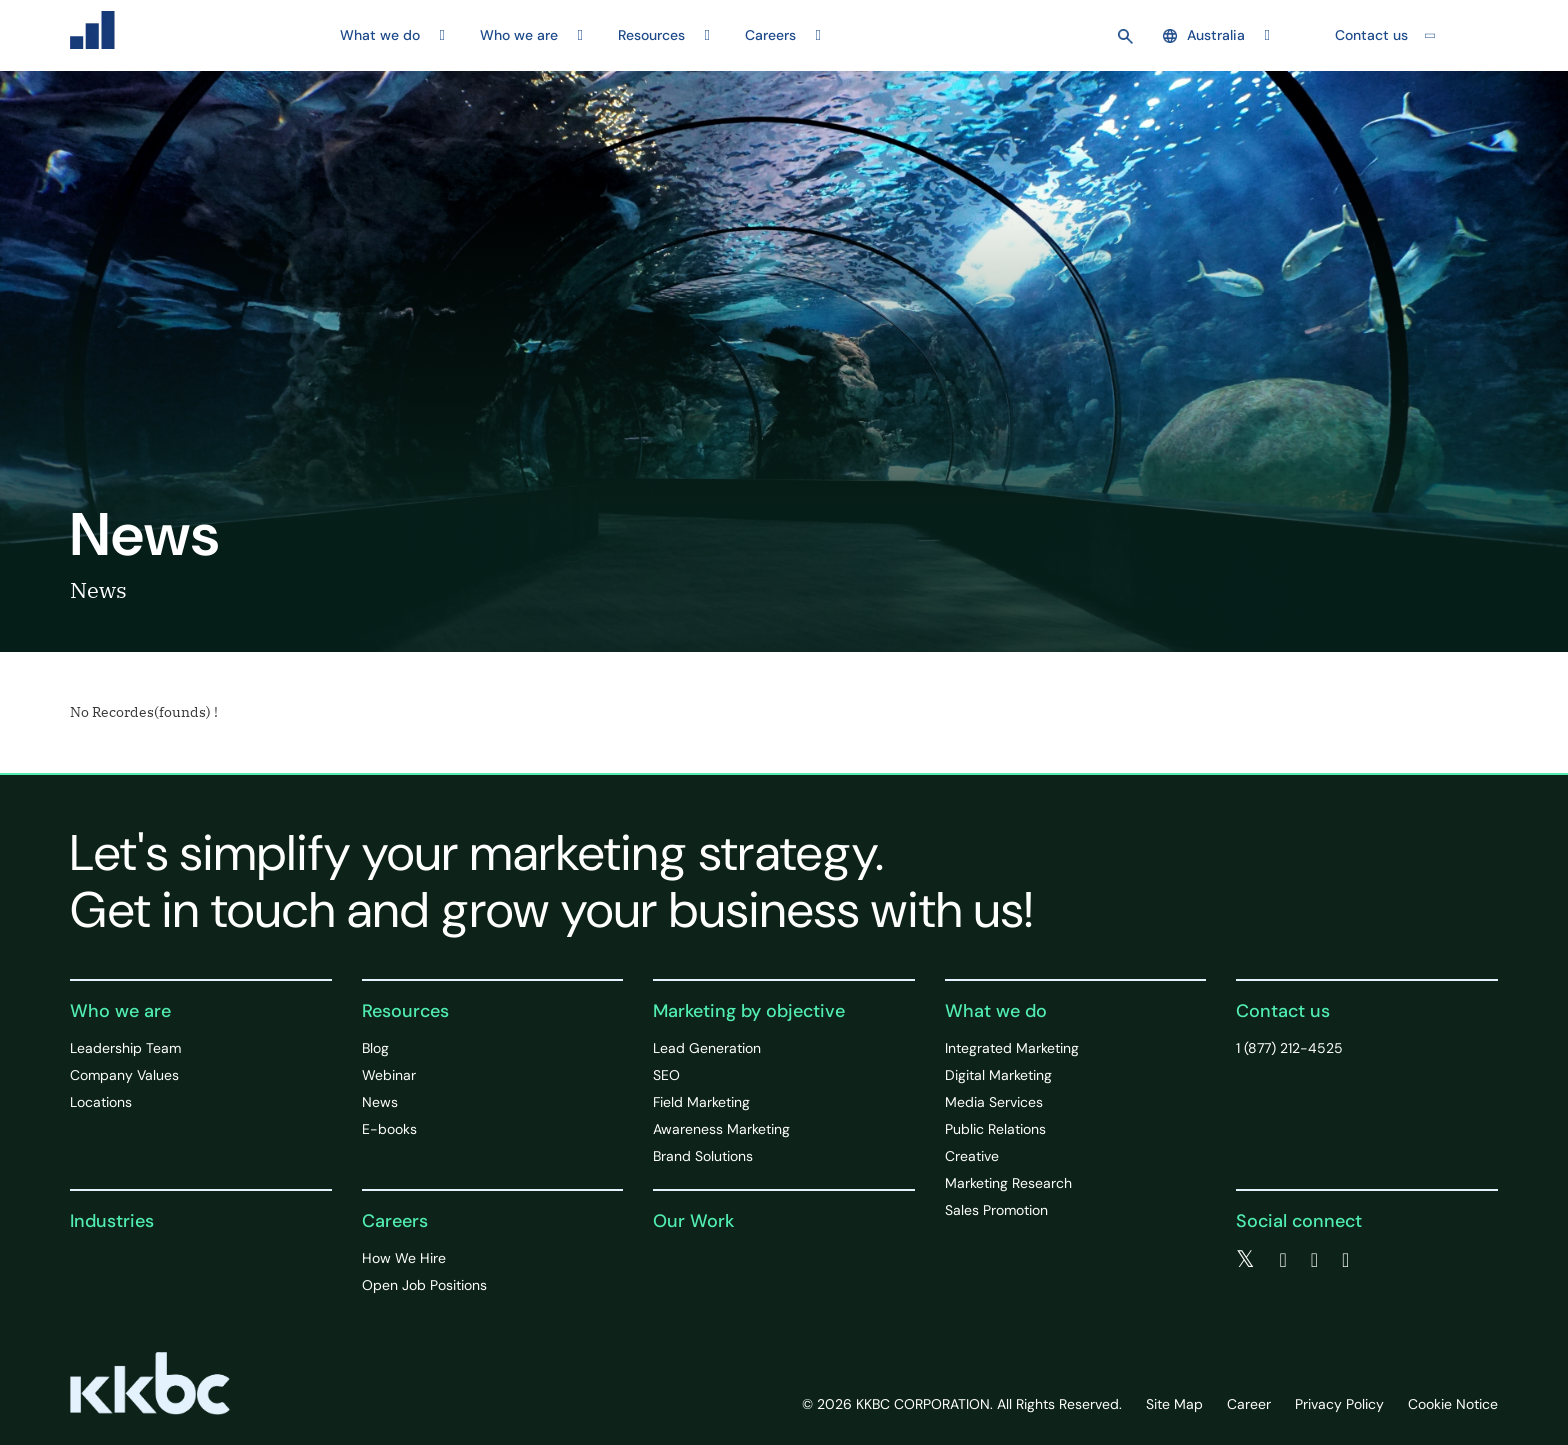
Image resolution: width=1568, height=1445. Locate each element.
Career (1249, 1404)
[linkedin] (1314, 1260)
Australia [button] (1204, 35)
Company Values (124, 1075)
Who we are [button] (519, 35)
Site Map (1174, 1404)
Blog (375, 1048)
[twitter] (1245, 1260)
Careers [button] (770, 35)
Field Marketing (701, 1102)
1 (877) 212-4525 (1289, 1048)
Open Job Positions (424, 1285)
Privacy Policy (1339, 1404)
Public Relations (995, 1129)
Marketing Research (1008, 1183)
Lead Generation (707, 1048)
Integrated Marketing (1012, 1048)
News (380, 1102)
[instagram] (1345, 1260)
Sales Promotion (996, 1210)
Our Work (693, 1221)
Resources (405, 1011)
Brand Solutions (703, 1156)
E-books (389, 1129)
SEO (666, 1075)
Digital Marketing (998, 1075)
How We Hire (404, 1258)
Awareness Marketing (721, 1129)
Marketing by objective (749, 1011)
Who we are (120, 1011)
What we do (996, 1011)
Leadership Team (125, 1048)
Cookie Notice (1453, 1404)
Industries (112, 1221)
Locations (101, 1102)
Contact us (1371, 35)
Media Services (994, 1102)
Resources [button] (651, 35)
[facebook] (1282, 1260)
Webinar (389, 1075)
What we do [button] (380, 35)
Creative (972, 1156)
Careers (395, 1221)
